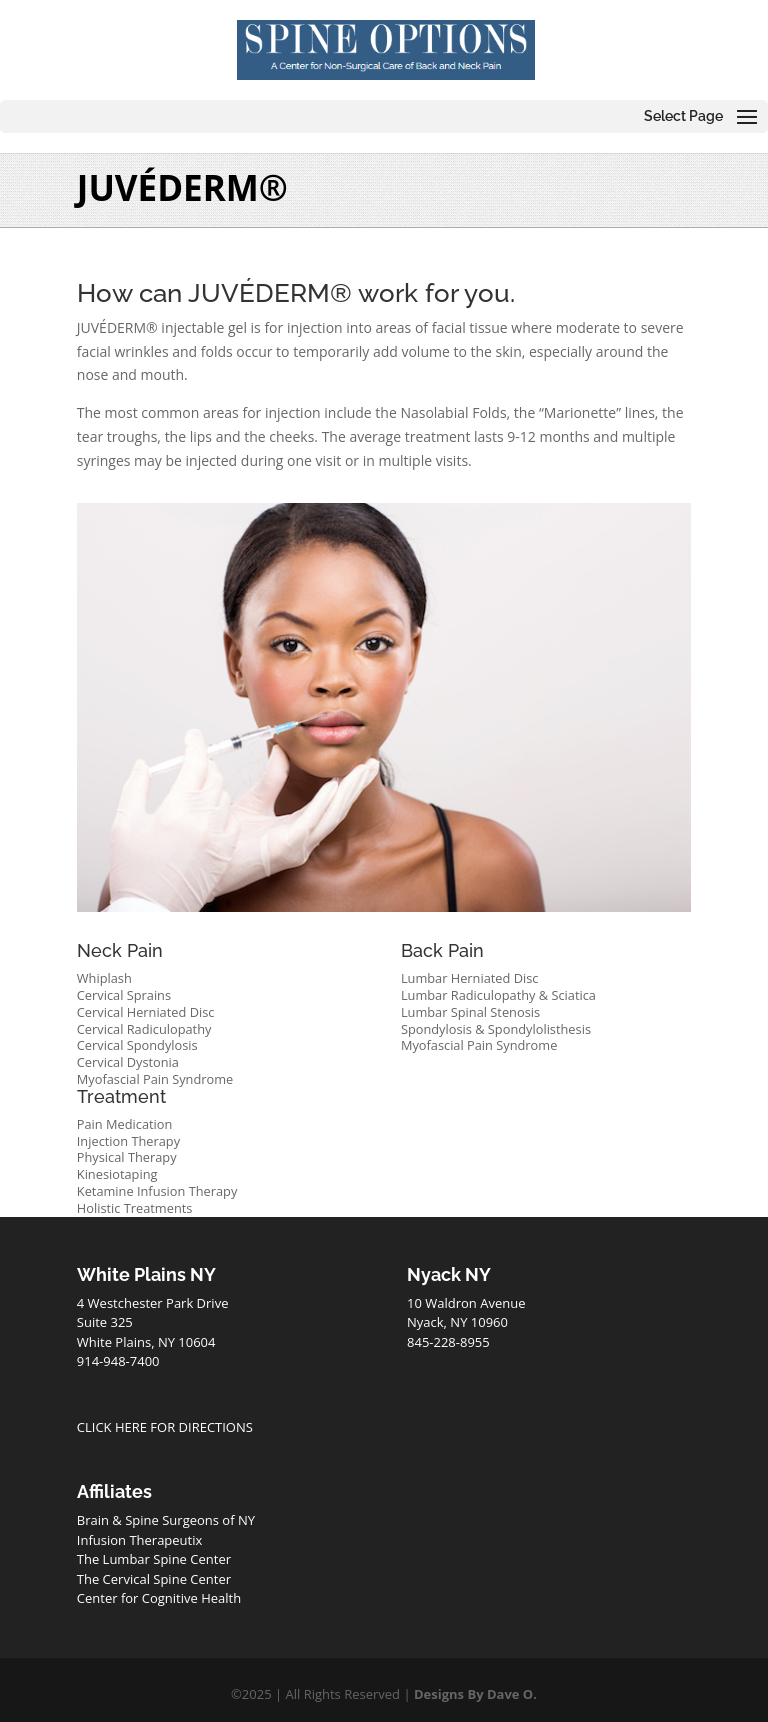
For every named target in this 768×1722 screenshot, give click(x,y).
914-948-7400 (118, 1361)
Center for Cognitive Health (159, 1598)
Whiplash (104, 978)
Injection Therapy (128, 1141)
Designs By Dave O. (475, 1694)
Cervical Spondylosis (137, 1045)
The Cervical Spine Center (154, 1579)
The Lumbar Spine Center (154, 1559)
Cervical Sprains (124, 995)
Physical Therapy (127, 1157)
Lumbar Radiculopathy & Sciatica (498, 995)
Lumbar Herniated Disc (470, 978)
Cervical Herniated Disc (146, 1012)
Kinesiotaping (117, 1174)
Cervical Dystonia (128, 1062)
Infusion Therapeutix (140, 1540)
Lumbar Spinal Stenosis (470, 1012)
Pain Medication (125, 1124)
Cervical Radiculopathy (144, 1029)
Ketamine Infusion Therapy (157, 1191)
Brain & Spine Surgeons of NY (166, 1520)
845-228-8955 (448, 1342)
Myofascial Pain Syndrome (155, 1079)
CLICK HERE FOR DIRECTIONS (165, 1427)
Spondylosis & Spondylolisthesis (496, 1029)
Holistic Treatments (135, 1208)
